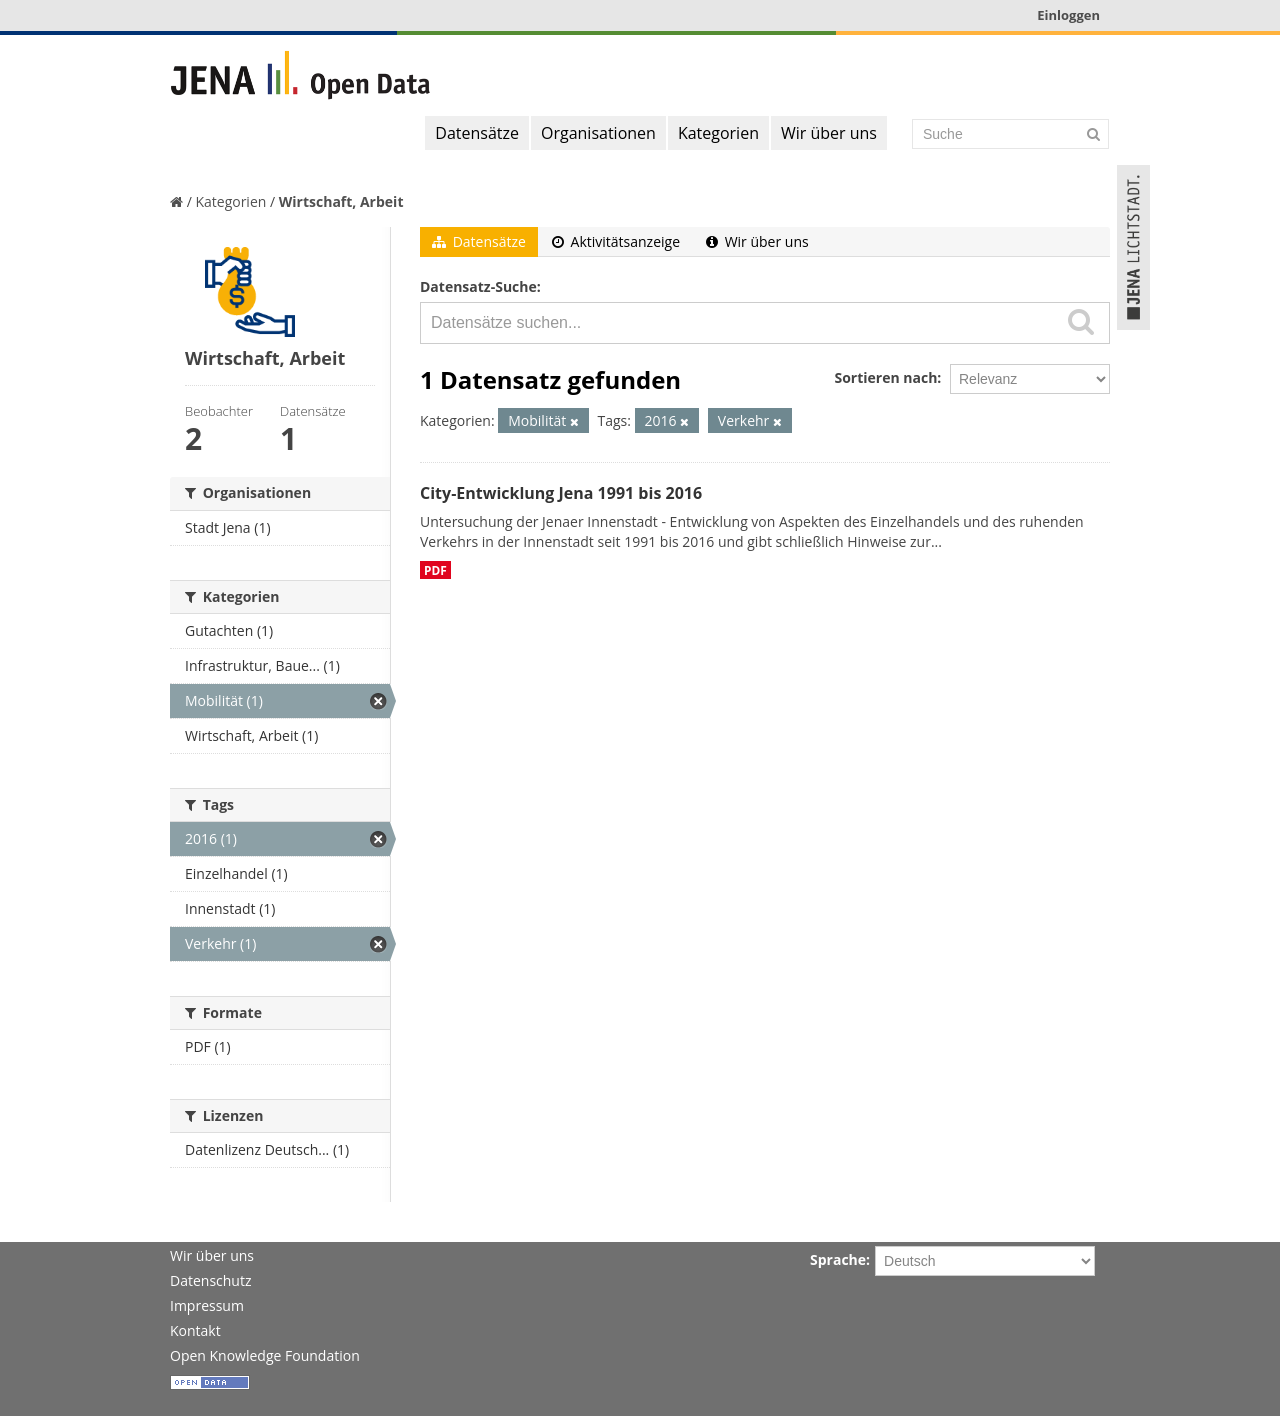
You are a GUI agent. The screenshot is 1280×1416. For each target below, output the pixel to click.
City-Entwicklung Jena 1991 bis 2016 (561, 493)
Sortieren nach (885, 377)
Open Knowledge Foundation (265, 1355)
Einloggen (1068, 15)
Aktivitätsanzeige (616, 241)
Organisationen (598, 133)
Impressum (207, 1305)
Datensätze (477, 133)
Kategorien (718, 133)
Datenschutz (210, 1280)
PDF (435, 570)
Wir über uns (829, 133)
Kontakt (195, 1330)
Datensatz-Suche (478, 286)
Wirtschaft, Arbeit (341, 201)
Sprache (838, 1259)
